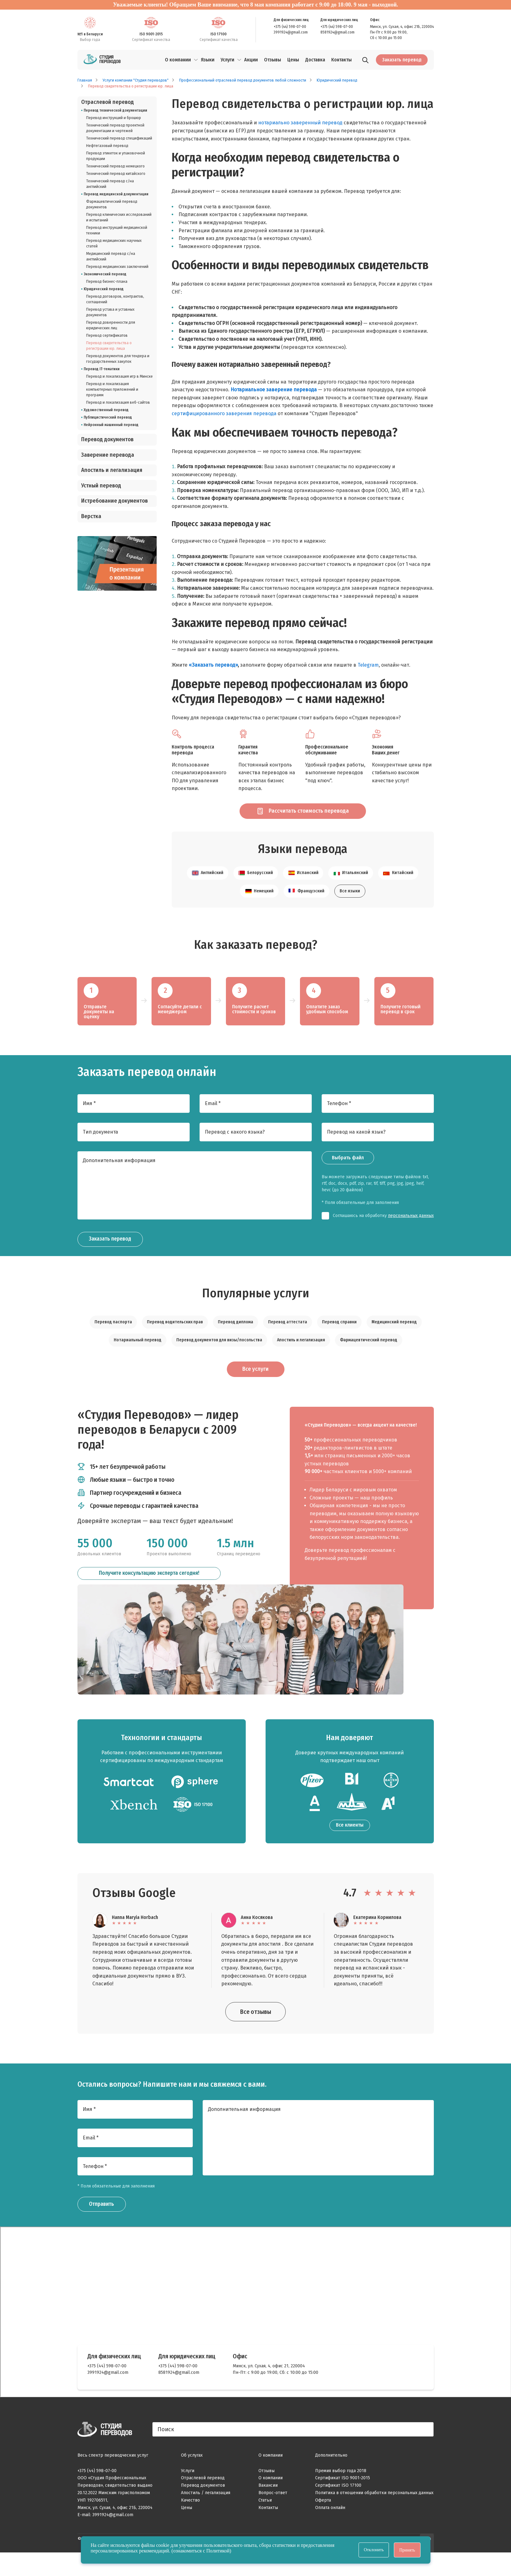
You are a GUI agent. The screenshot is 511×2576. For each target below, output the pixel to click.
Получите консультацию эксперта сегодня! (148, 1600)
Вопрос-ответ (272, 2516)
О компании (178, 60)
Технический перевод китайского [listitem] (115, 173)
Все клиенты (349, 1848)
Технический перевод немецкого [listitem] (115, 166)
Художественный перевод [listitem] (106, 410)
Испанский (303, 892)
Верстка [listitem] (91, 516)
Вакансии (268, 2509)
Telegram (368, 665)
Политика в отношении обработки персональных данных (374, 2516)
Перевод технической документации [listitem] (115, 110)
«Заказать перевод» (213, 665)
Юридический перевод (337, 80)
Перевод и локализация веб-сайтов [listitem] (118, 402)
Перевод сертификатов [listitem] (107, 335)
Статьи (265, 2523)
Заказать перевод (401, 60)
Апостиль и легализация (301, 1359)
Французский (306, 910)
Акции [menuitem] (251, 60)
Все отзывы (255, 2035)
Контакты (268, 2531)
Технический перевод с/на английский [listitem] (110, 184)
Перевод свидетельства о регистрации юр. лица (130, 86)
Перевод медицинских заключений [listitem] (117, 266)
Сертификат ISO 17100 (338, 2509)
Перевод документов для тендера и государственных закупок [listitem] (117, 359)
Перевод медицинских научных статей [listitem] (114, 243)
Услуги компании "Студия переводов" (136, 80)
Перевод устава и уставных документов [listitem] (110, 312)
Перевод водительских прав (175, 1341)
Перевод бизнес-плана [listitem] (106, 281)
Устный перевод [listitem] (101, 485)
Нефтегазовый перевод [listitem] (107, 146)
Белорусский (255, 892)
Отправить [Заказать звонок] (104, 2228)
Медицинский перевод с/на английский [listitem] (110, 256)
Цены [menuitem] (293, 60)
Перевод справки (339, 1341)
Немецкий (259, 910)
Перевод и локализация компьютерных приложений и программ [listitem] (112, 389)
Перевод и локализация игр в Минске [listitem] (119, 376)
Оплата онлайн (330, 2531)
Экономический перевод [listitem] (105, 274)
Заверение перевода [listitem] (107, 455)
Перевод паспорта (113, 1341)
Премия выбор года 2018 (340, 2494)
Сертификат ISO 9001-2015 (342, 2501)
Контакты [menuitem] (341, 60)
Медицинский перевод (394, 1341)
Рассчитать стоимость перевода (296, 819)
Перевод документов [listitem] (107, 439)
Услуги (227, 60)
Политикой (218, 2550)
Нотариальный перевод (137, 1359)
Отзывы (266, 2494)
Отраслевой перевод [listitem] (107, 102)
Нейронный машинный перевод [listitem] (111, 425)
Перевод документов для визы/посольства (219, 1359)
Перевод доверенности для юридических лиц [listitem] (110, 325)
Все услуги (255, 1390)
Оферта (323, 2523)
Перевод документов (203, 2509)
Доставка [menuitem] (315, 60)
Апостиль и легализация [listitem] (111, 470)
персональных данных (411, 1235)
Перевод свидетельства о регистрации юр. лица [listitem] (109, 346)
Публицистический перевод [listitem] (108, 417)
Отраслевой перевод (203, 2501)
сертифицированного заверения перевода (224, 413)
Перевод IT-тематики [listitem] (102, 369)
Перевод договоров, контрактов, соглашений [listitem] (115, 299)
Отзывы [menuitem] (272, 60)
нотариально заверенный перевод (300, 123)
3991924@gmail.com (291, 32)
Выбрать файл (348, 1177)
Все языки (350, 910)
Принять (407, 2550)
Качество (190, 2523)
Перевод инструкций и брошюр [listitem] (113, 118)
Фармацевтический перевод (368, 1359)
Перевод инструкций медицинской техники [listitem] (116, 230)
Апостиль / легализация (205, 2516)
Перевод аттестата (287, 1341)
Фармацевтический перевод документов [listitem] (111, 204)
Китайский (398, 892)
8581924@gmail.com (337, 32)
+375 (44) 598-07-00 (290, 26)
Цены (186, 2531)
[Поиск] (365, 60)
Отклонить (374, 2549)
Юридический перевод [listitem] (104, 289)
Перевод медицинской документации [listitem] (116, 194)
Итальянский (350, 892)
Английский (207, 892)
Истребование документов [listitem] (114, 501)
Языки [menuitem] (207, 60)
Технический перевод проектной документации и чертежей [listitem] (115, 128)
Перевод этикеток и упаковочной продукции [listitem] (115, 156)
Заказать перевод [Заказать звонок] (114, 1259)
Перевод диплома (235, 1341)
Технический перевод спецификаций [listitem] (119, 138)
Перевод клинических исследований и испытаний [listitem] (119, 217)
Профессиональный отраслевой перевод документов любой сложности (242, 80)
